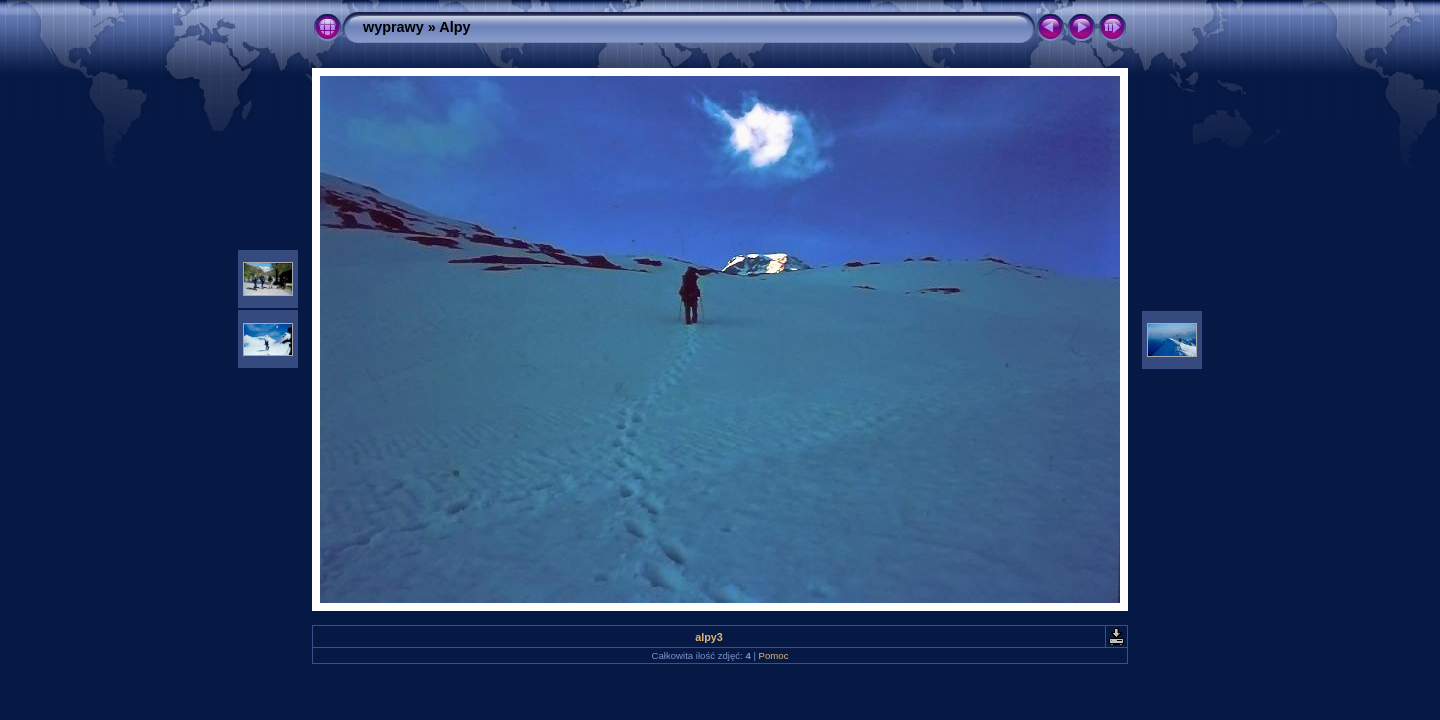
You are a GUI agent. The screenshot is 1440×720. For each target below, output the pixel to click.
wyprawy (393, 27)
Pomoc (774, 655)
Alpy (454, 27)
